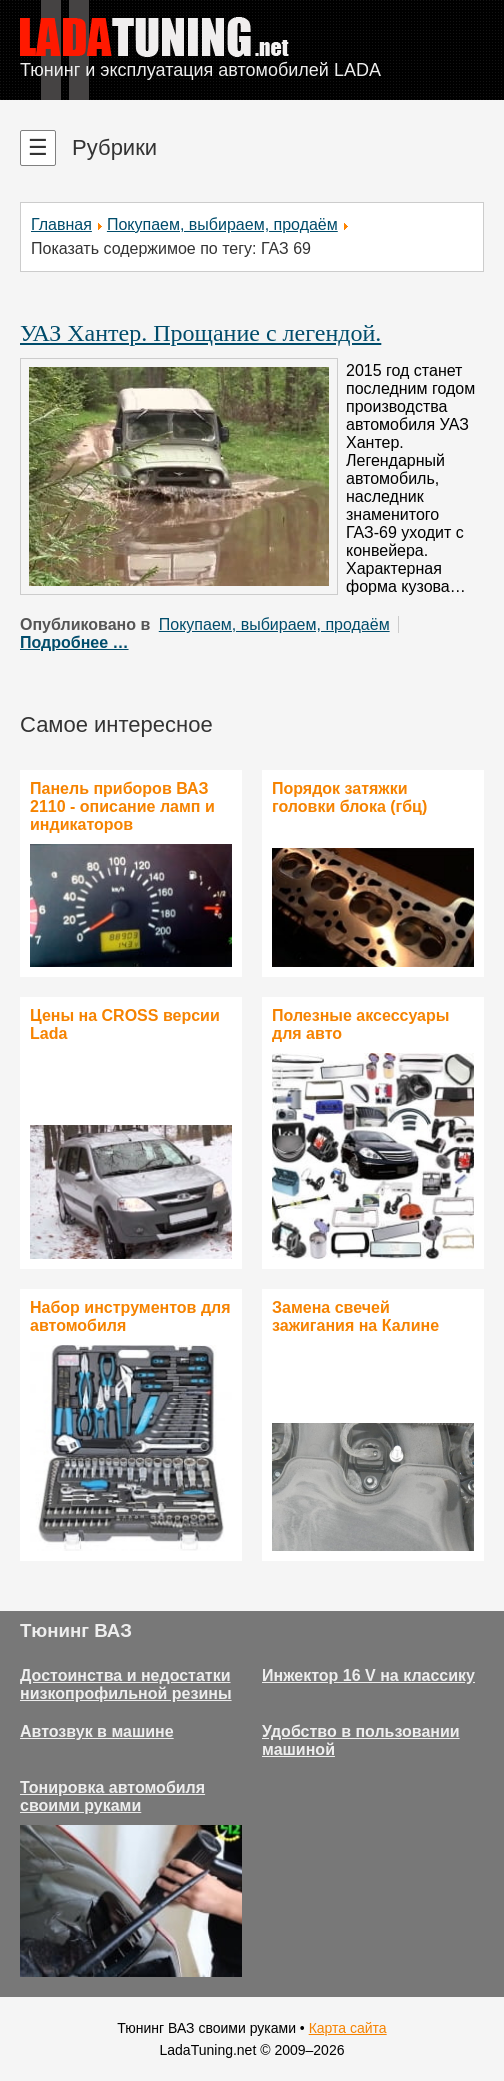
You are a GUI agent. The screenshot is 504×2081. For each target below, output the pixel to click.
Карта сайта (348, 2028)
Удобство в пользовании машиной (361, 1740)
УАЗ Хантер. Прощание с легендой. (200, 333)
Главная (61, 224)
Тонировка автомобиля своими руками (112, 1796)
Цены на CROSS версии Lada (125, 1024)
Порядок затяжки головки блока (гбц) (349, 797)
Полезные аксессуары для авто (360, 1024)
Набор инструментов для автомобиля (130, 1316)
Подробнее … (74, 642)
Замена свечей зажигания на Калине (355, 1316)
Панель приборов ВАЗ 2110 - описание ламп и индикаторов (122, 806)
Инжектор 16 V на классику (368, 1675)
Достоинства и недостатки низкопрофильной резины (126, 1684)
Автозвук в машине (97, 1731)
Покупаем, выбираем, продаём (222, 224)
